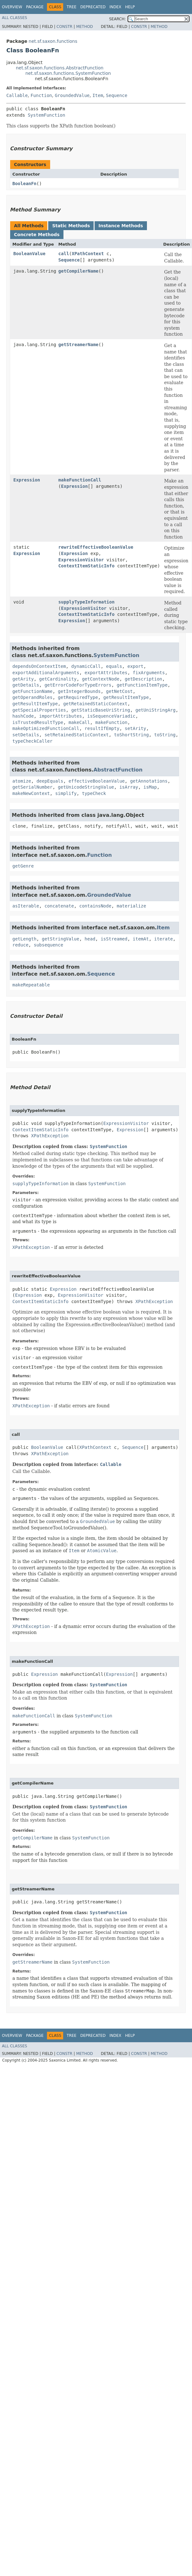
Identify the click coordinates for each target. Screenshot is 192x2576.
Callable (17, 95)
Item (97, 95)
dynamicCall (86, 666)
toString (164, 734)
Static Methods (71, 225)
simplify (65, 793)
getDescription (143, 678)
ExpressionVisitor (81, 559)
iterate (163, 938)
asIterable (25, 905)
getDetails (25, 685)
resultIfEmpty (102, 728)
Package (34, 7)
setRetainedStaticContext (76, 734)
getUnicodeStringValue (86, 787)
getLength (24, 938)
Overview (12, 7)
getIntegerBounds (79, 691)
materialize (131, 905)
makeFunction (111, 722)
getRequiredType (78, 697)
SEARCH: (117, 19)
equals (114, 666)
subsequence (48, 944)
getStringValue (60, 938)
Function (41, 95)
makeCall (79, 722)
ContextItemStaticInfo (86, 565)
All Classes (14, 18)
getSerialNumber (32, 787)
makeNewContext (31, 793)
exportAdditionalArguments (45, 672)
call (63, 253)
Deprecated (93, 7)
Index (115, 7)
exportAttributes (106, 672)
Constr (64, 26)
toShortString (131, 734)
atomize (21, 781)
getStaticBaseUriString (100, 710)
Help (130, 7)
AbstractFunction (117, 770)
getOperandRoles (32, 697)
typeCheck (94, 793)
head (90, 938)
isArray (128, 787)
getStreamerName (78, 344)
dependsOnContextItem (39, 666)
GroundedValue (72, 95)
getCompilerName (78, 271)
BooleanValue (29, 253)
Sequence (116, 95)
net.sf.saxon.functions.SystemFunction (68, 73)
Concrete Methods (37, 234)
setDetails (25, 734)
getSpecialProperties (39, 710)
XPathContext (88, 253)
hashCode (23, 716)
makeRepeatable (31, 984)
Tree (71, 7)
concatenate (59, 905)
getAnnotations (149, 781)
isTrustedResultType (37, 722)
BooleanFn (24, 183)
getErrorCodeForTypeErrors (77, 685)
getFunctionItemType (142, 685)
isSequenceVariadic (111, 716)
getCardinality (57, 678)
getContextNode (100, 678)
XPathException (50, 1135)
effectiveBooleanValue (97, 781)
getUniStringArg (155, 710)
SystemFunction (46, 115)
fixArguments (149, 672)
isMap (150, 787)
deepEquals (49, 781)
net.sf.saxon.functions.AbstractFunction (59, 67)
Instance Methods (120, 225)
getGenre (23, 865)
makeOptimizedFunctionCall (45, 728)
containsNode (95, 905)
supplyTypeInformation (86, 601)
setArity (135, 728)
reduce (20, 944)
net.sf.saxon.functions (53, 41)
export (135, 666)
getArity (23, 678)
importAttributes (60, 716)
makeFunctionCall (79, 479)
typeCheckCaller (32, 741)
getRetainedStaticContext (95, 703)
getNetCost (119, 691)
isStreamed (114, 938)
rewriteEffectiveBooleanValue (95, 547)
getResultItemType (126, 697)
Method (84, 26)
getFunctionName (32, 691)
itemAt (141, 938)
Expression (26, 479)
